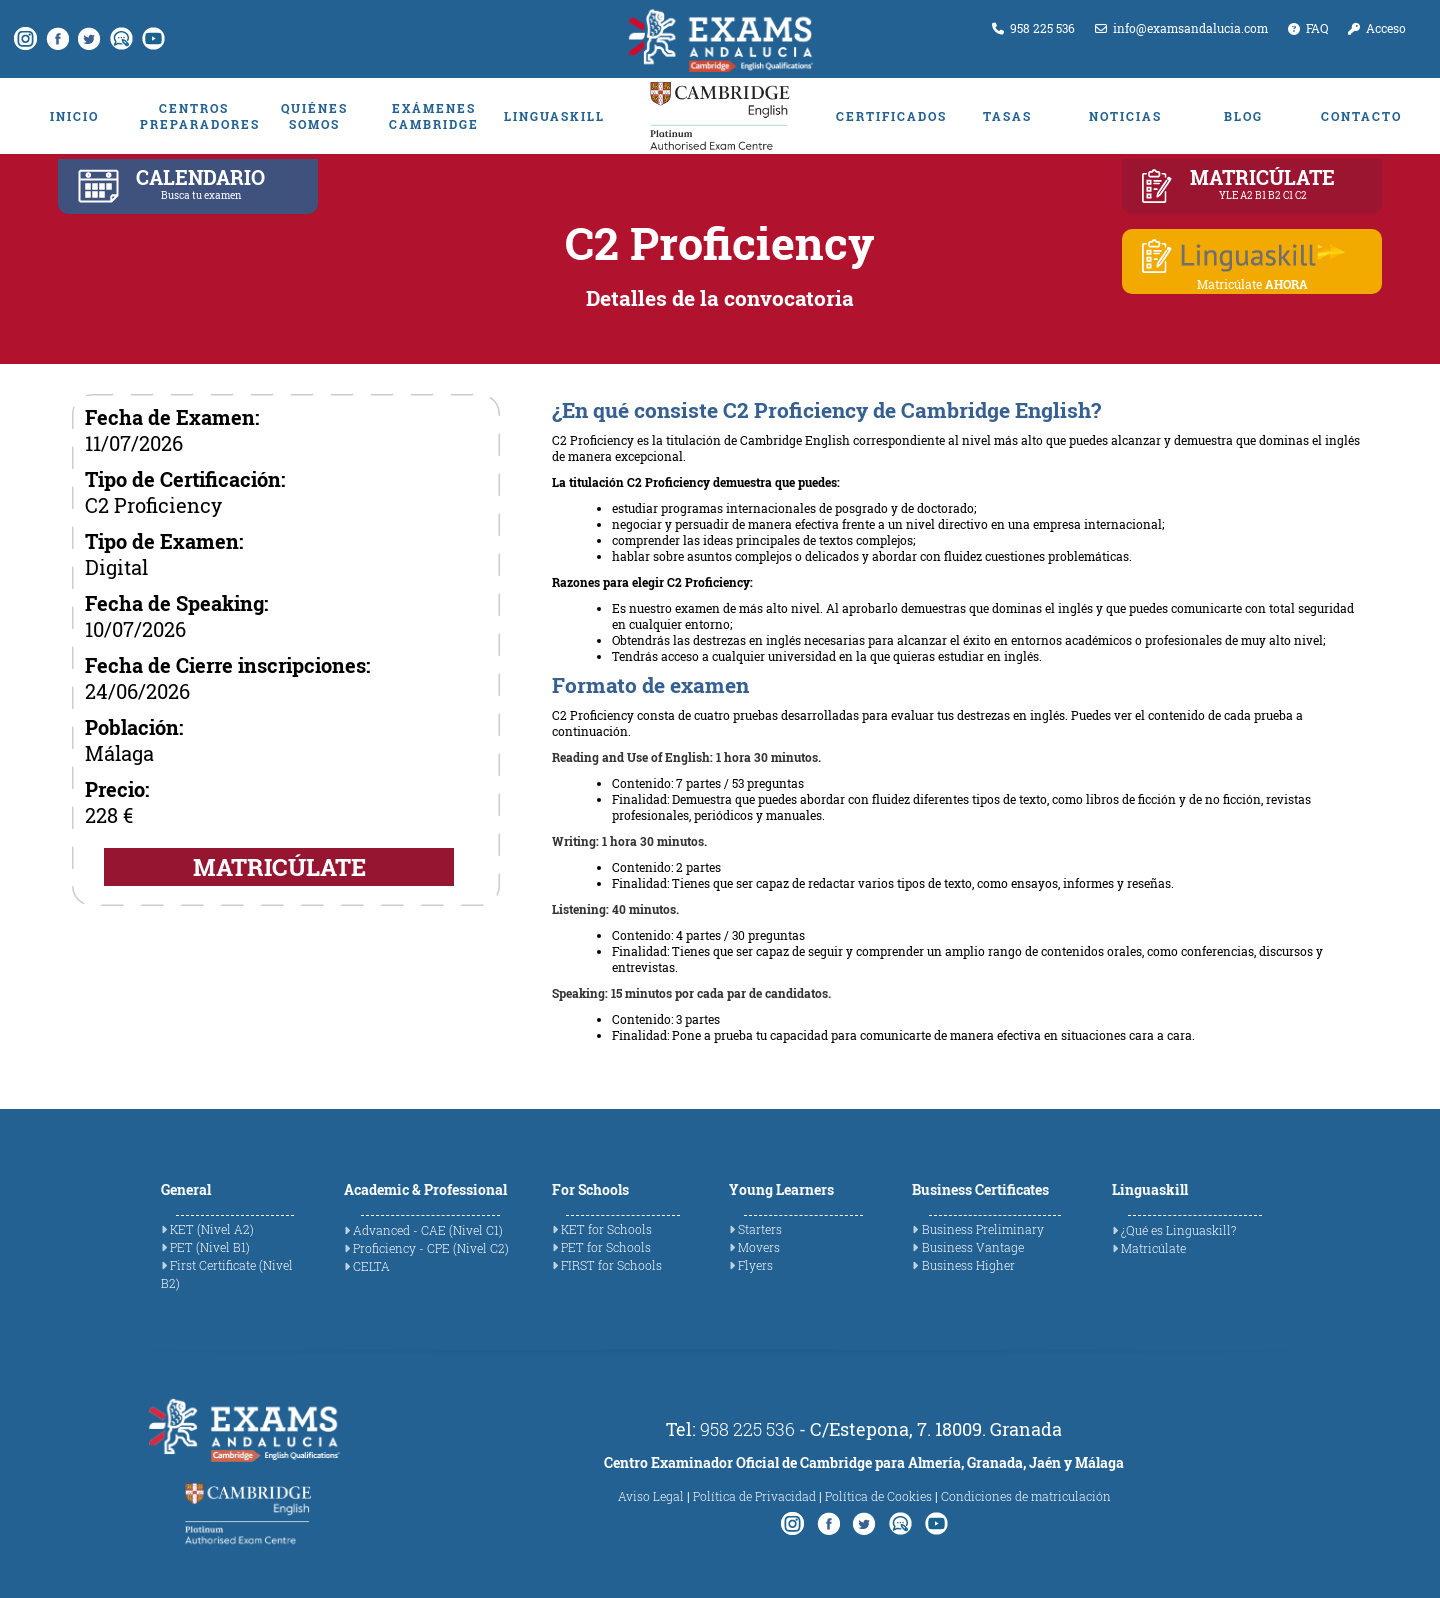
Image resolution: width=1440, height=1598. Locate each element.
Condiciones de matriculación (1026, 1496)
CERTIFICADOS (890, 116)
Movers (759, 1247)
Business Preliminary (983, 1229)
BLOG (1243, 116)
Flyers (755, 1265)
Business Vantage (973, 1247)
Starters (760, 1229)
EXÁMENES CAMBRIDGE (434, 116)
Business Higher (968, 1265)
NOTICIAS (1125, 116)
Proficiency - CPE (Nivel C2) (431, 1248)
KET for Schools (606, 1229)
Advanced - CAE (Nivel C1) (428, 1230)
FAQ (1308, 28)
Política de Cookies (878, 1496)
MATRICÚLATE (279, 867)
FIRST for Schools (611, 1265)
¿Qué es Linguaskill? (1178, 1230)
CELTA (371, 1266)
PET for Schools (606, 1247)
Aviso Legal (651, 1496)
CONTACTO (1361, 116)
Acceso (1377, 28)
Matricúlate (1153, 1248)
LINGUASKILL (554, 116)
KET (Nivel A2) (212, 1229)
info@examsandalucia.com (1181, 28)
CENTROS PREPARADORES (194, 116)
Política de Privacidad (754, 1496)
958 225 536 (1033, 28)
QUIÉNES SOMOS (314, 116)
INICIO (74, 116)
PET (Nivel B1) (210, 1247)
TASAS (1007, 116)
